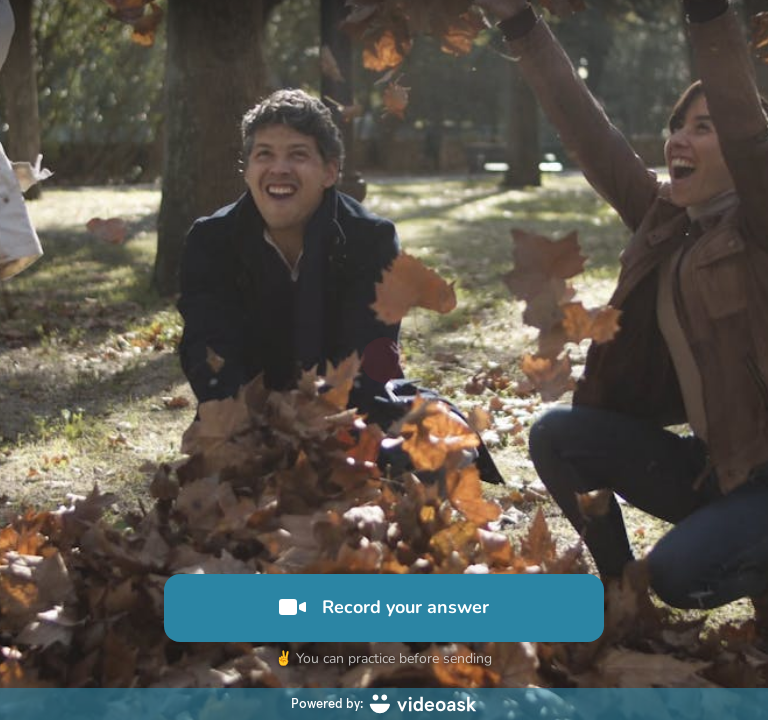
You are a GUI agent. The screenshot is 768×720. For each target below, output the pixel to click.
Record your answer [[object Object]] (384, 607)
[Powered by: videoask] (384, 704)
